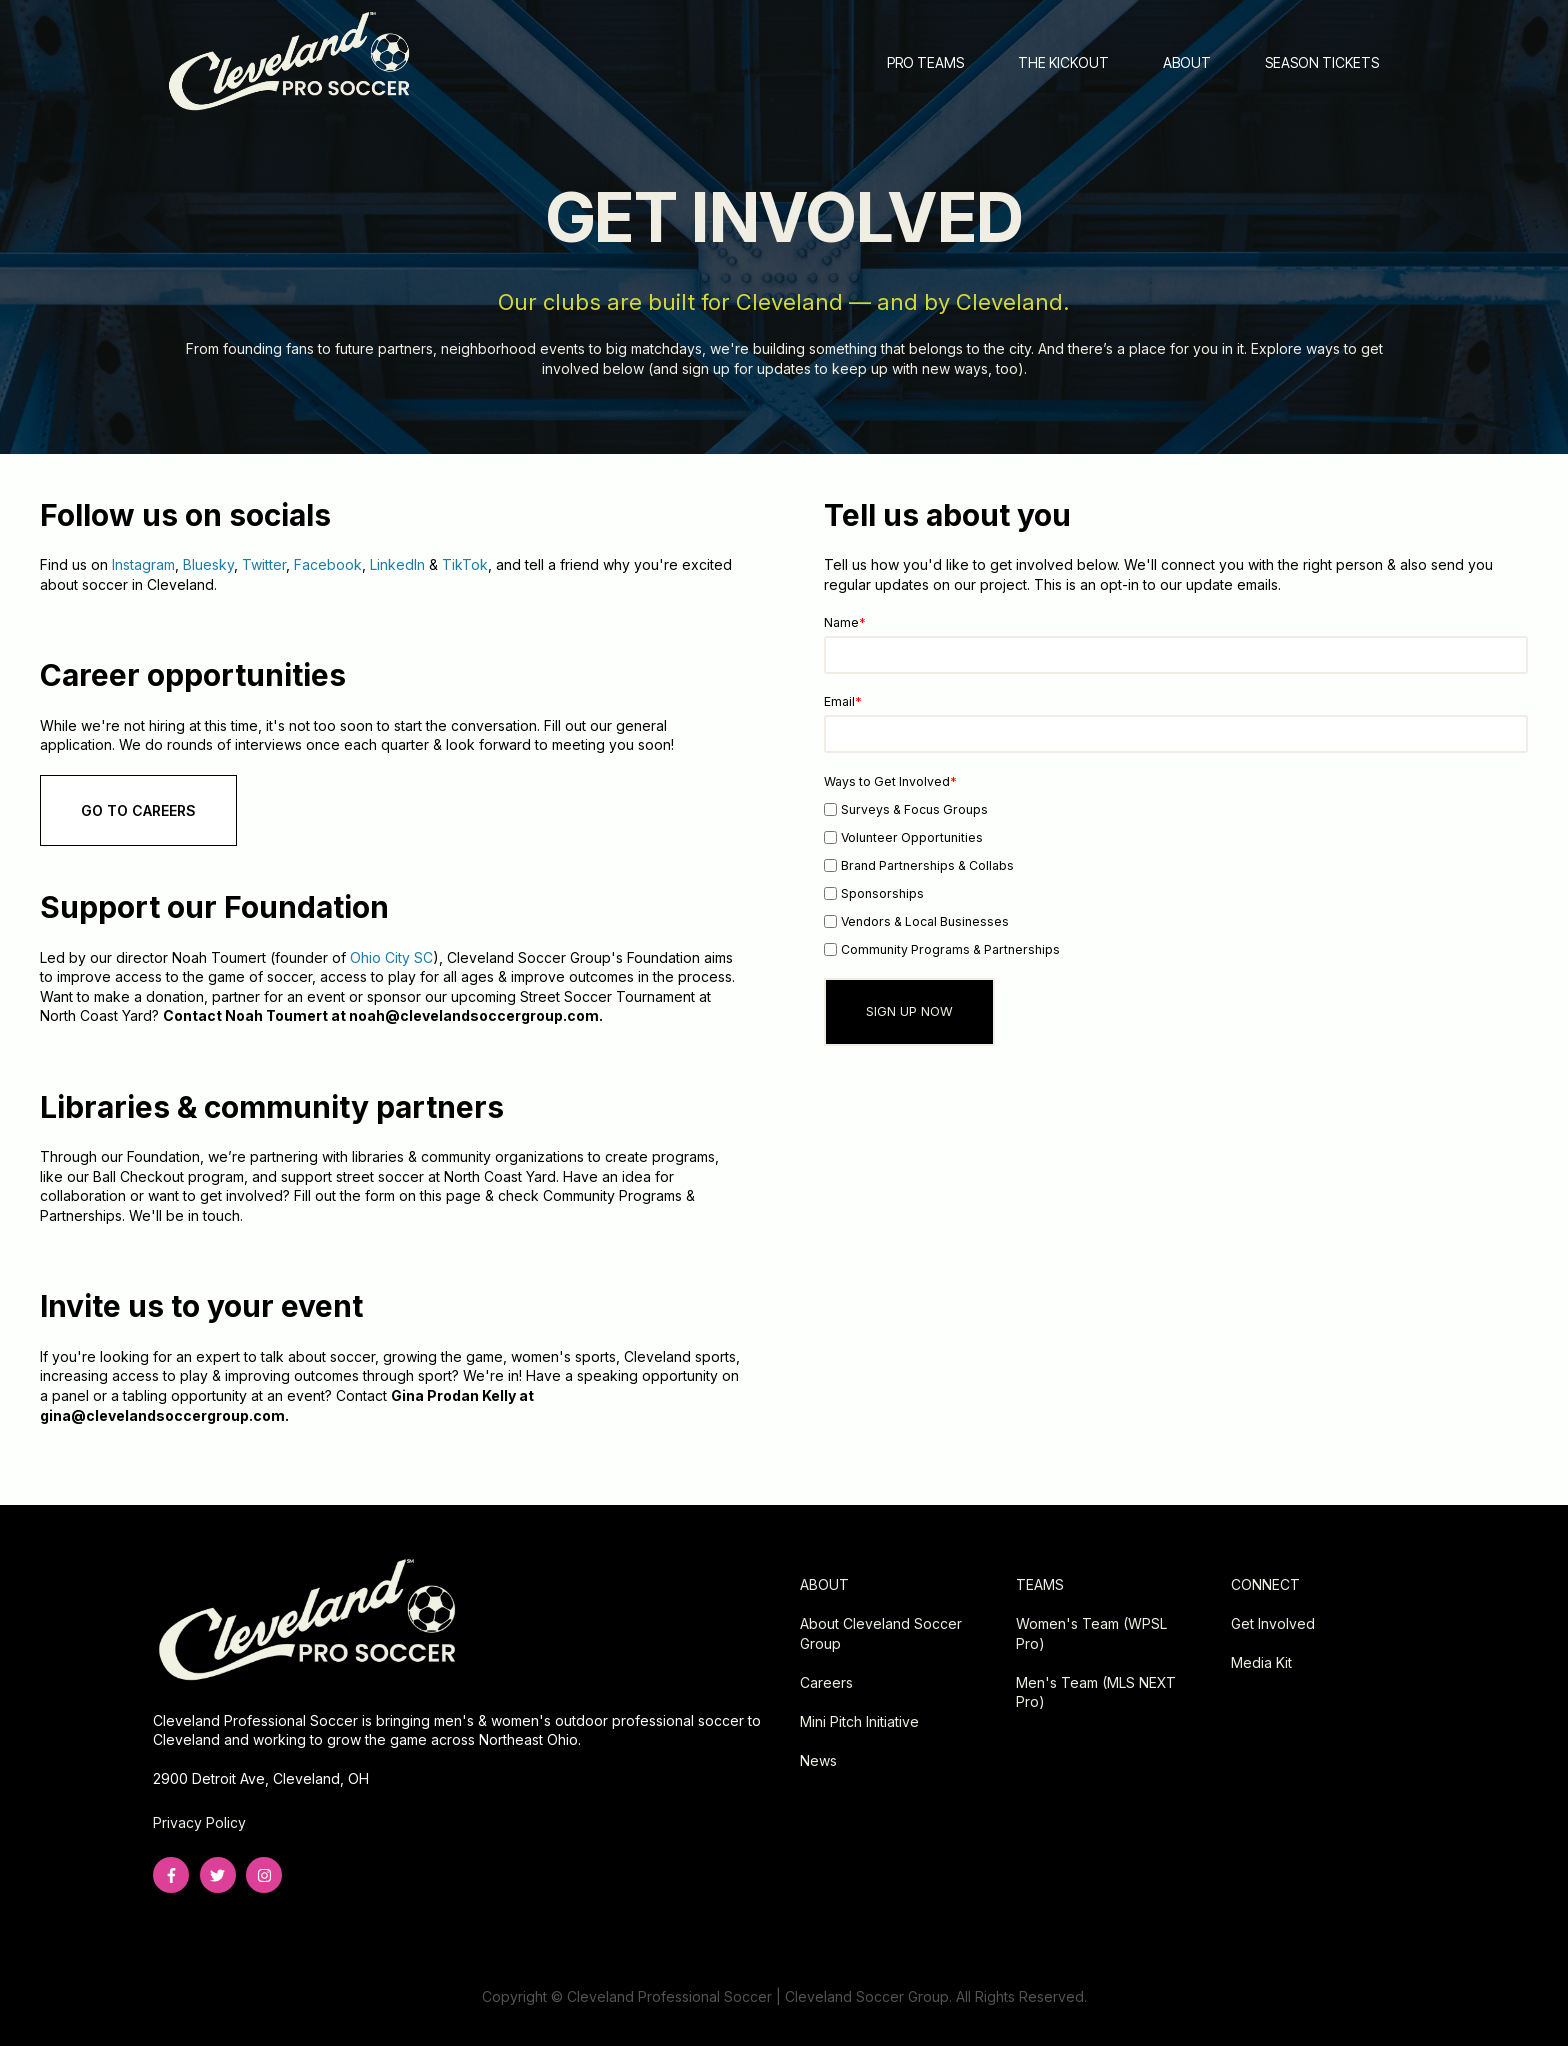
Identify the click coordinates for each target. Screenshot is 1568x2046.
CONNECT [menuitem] (1265, 1584)
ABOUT (1187, 62)
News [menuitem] (818, 1760)
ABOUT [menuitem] (824, 1584)
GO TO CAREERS (138, 810)
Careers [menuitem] (826, 1682)
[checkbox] (1176, 879)
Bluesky (208, 564)
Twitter (264, 564)
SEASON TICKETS (1322, 62)
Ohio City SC (391, 957)
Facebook (328, 564)
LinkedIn (397, 564)
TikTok (465, 564)
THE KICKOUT (1063, 62)
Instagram (143, 564)
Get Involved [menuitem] (1273, 1623)
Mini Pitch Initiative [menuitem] (859, 1721)
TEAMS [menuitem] (1040, 1584)
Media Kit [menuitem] (1261, 1662)
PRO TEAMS (925, 62)
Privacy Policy (199, 1822)
